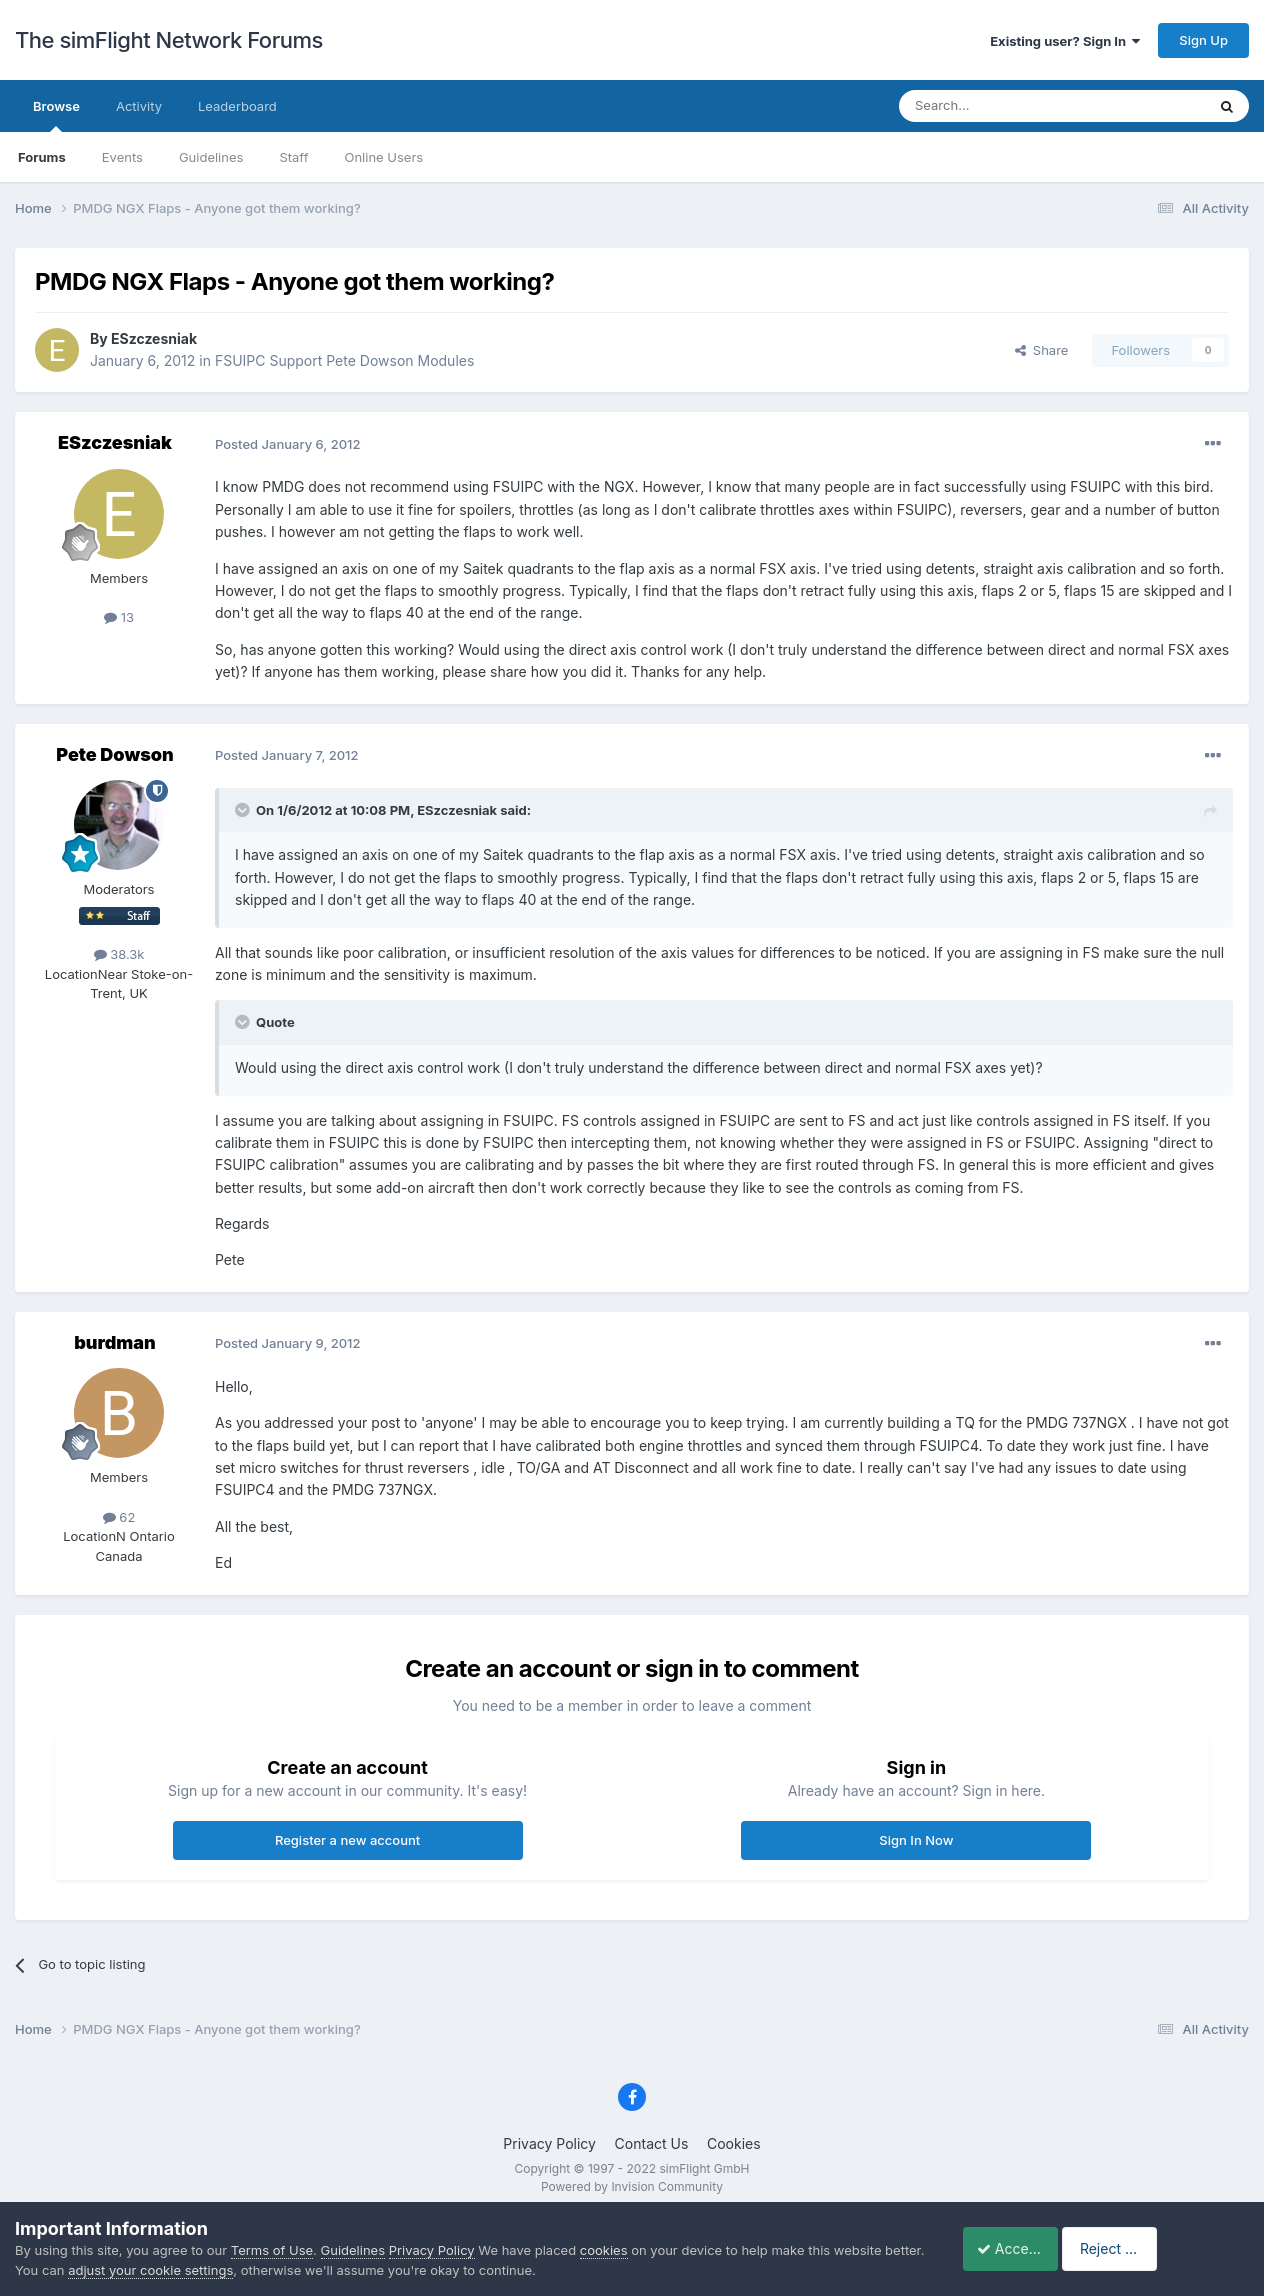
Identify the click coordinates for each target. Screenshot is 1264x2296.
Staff (293, 157)
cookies (604, 2250)
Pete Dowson (114, 754)
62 (119, 1517)
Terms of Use (272, 2250)
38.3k (119, 954)
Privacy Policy (549, 2143)
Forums (42, 157)
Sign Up (1203, 40)
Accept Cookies (1018, 2248)
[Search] (1003, 106)
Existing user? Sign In (1065, 41)
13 (119, 617)
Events (122, 157)
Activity (139, 106)
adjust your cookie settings (193, 2270)
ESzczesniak (154, 338)
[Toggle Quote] (244, 810)
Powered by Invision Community (632, 2186)
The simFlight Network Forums (169, 40)
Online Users (383, 157)
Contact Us (652, 2143)
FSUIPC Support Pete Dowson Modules (344, 360)
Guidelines (211, 157)
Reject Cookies (1176, 2248)
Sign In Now (916, 1840)
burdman (115, 1342)
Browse (56, 115)
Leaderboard (237, 106)
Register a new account (347, 1840)
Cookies (734, 2143)
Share (1042, 350)
